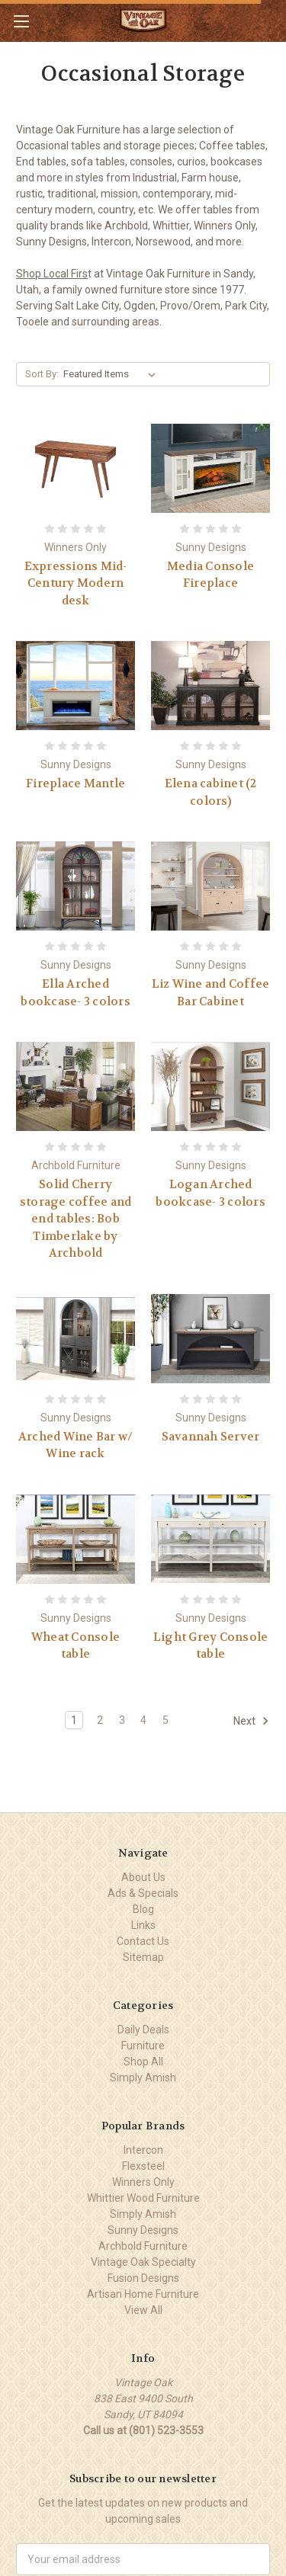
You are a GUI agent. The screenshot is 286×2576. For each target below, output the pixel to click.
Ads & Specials (143, 1893)
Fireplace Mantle (75, 783)
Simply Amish (143, 2077)
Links (143, 1925)
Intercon (143, 2150)
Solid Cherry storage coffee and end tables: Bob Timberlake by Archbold (76, 1219)
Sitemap (143, 1957)
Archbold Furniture (143, 2246)
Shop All (143, 2061)
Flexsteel (143, 2166)
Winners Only (143, 2182)
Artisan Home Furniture (143, 2294)
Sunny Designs (143, 2230)
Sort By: (42, 374)
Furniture (143, 2045)
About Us (143, 1877)
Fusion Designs (143, 2278)
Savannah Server (211, 1436)
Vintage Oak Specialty (143, 2262)
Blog (143, 1909)
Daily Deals (143, 2029)
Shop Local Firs (52, 274)
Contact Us (143, 1941)
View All (143, 2310)
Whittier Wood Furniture (143, 2198)
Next (251, 1721)
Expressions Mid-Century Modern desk (75, 583)
